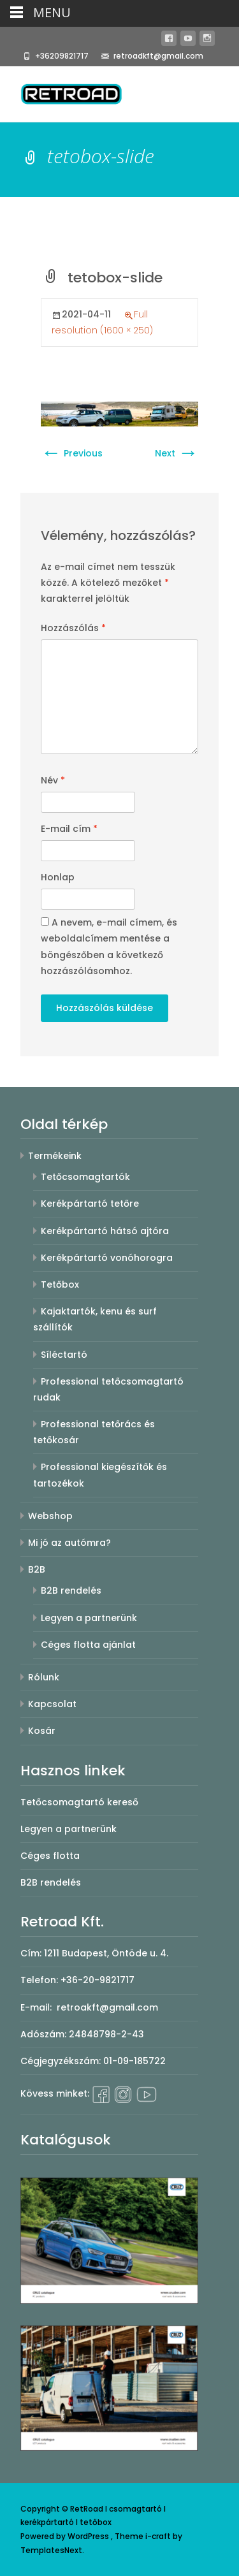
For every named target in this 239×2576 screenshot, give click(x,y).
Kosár (41, 1730)
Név (53, 780)
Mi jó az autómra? (69, 1542)
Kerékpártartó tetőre (90, 1203)
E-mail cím (69, 828)
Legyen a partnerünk (89, 1618)
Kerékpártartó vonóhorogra (107, 1257)
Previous (72, 453)
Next (176, 453)
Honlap (58, 877)
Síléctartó (64, 1354)
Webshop (50, 1516)
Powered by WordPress (65, 2536)
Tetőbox (60, 1284)
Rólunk (43, 1677)
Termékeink (55, 1155)
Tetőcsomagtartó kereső (79, 1802)
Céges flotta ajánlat (88, 1644)
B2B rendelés (71, 1590)
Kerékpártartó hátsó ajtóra (105, 1231)
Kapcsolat (52, 1704)
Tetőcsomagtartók (85, 1176)
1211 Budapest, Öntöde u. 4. (106, 1953)
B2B (36, 1569)
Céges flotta (50, 1855)
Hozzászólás (73, 628)
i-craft (159, 2536)
